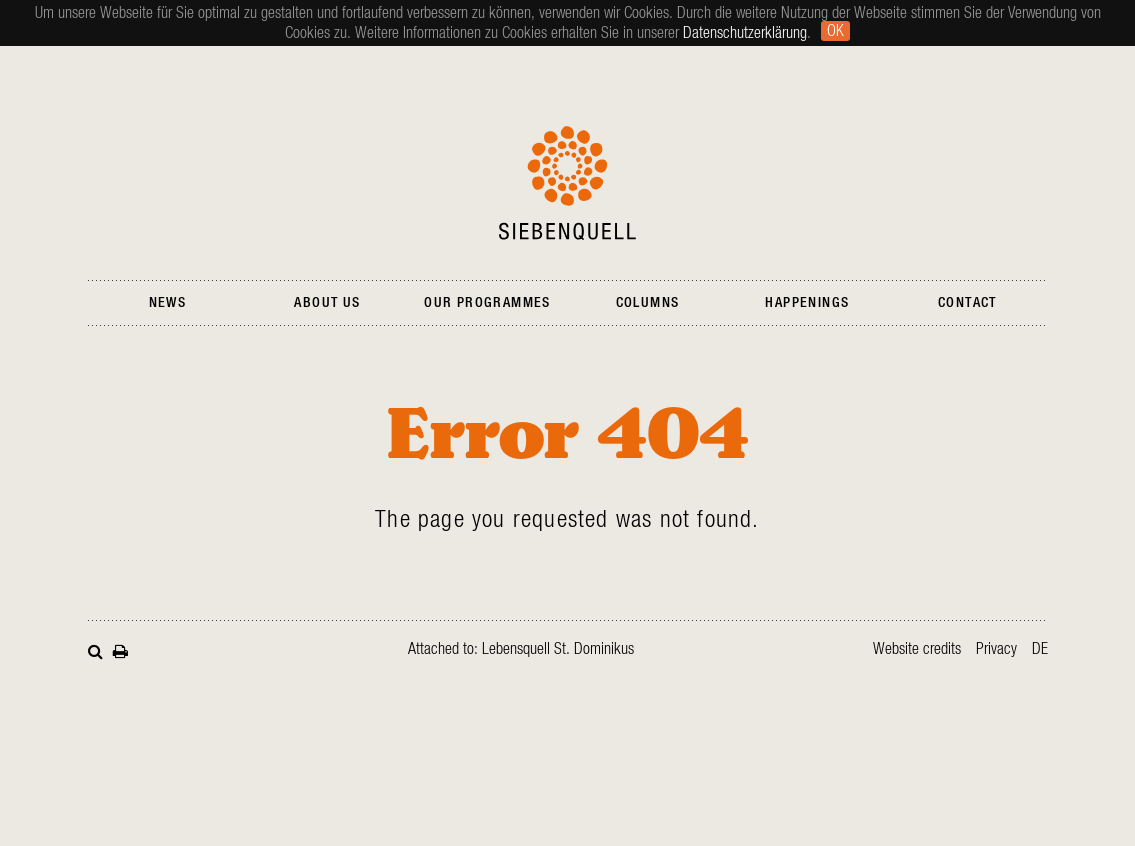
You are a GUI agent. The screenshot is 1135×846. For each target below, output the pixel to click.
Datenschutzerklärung (745, 33)
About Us (327, 303)
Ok (835, 31)
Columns (648, 303)
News (168, 303)
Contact (967, 303)
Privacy (996, 649)
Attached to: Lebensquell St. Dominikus (521, 649)
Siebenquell (567, 183)
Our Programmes (487, 303)
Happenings (807, 303)
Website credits (917, 649)
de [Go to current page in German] (1040, 649)
